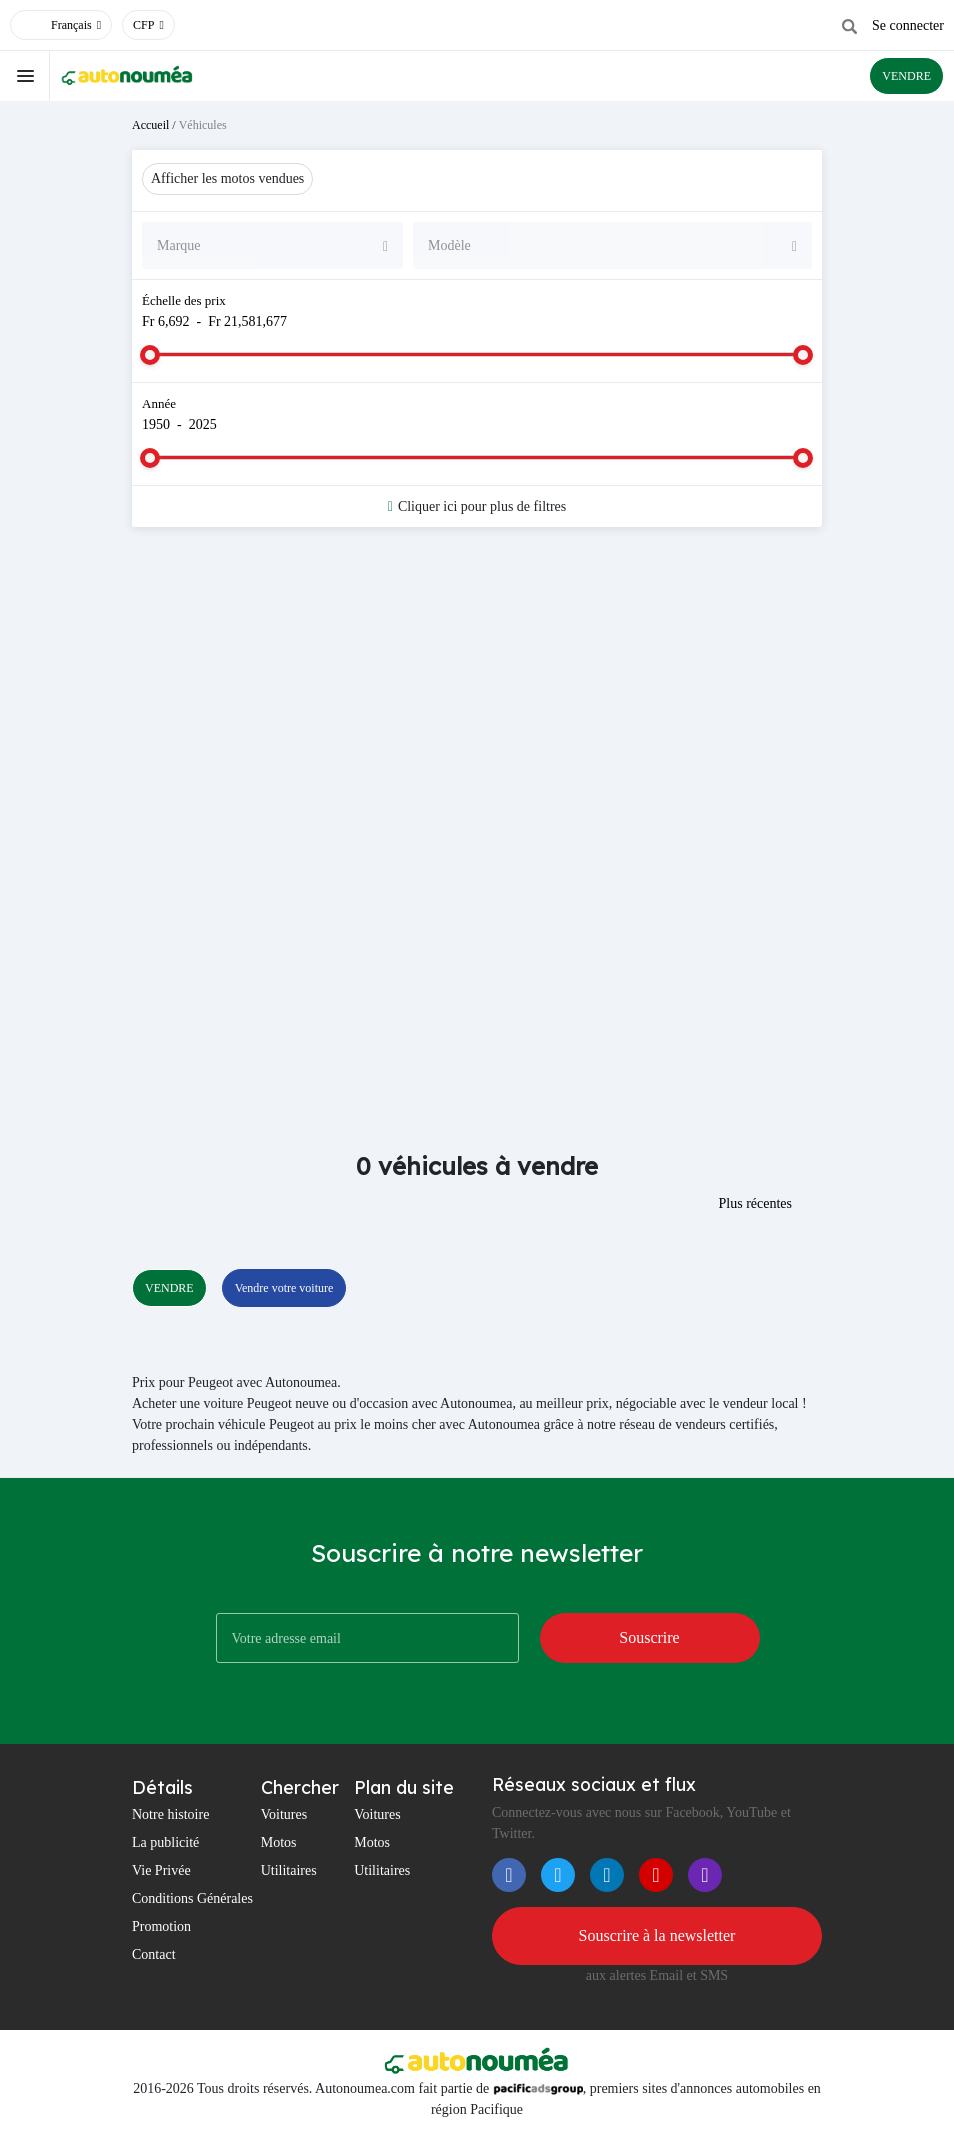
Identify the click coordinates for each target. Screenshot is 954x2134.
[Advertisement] (477, 702)
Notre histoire (170, 1814)
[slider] (150, 355)
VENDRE (906, 76)
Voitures (284, 1814)
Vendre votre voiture (284, 1288)
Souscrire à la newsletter (657, 1935)
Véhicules (203, 125)
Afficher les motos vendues (227, 178)
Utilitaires (289, 1870)
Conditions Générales (192, 1898)
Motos (279, 1842)
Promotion (161, 1926)
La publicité (165, 1842)
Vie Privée (161, 1870)
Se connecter (908, 25)
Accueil (150, 125)
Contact (154, 1954)
